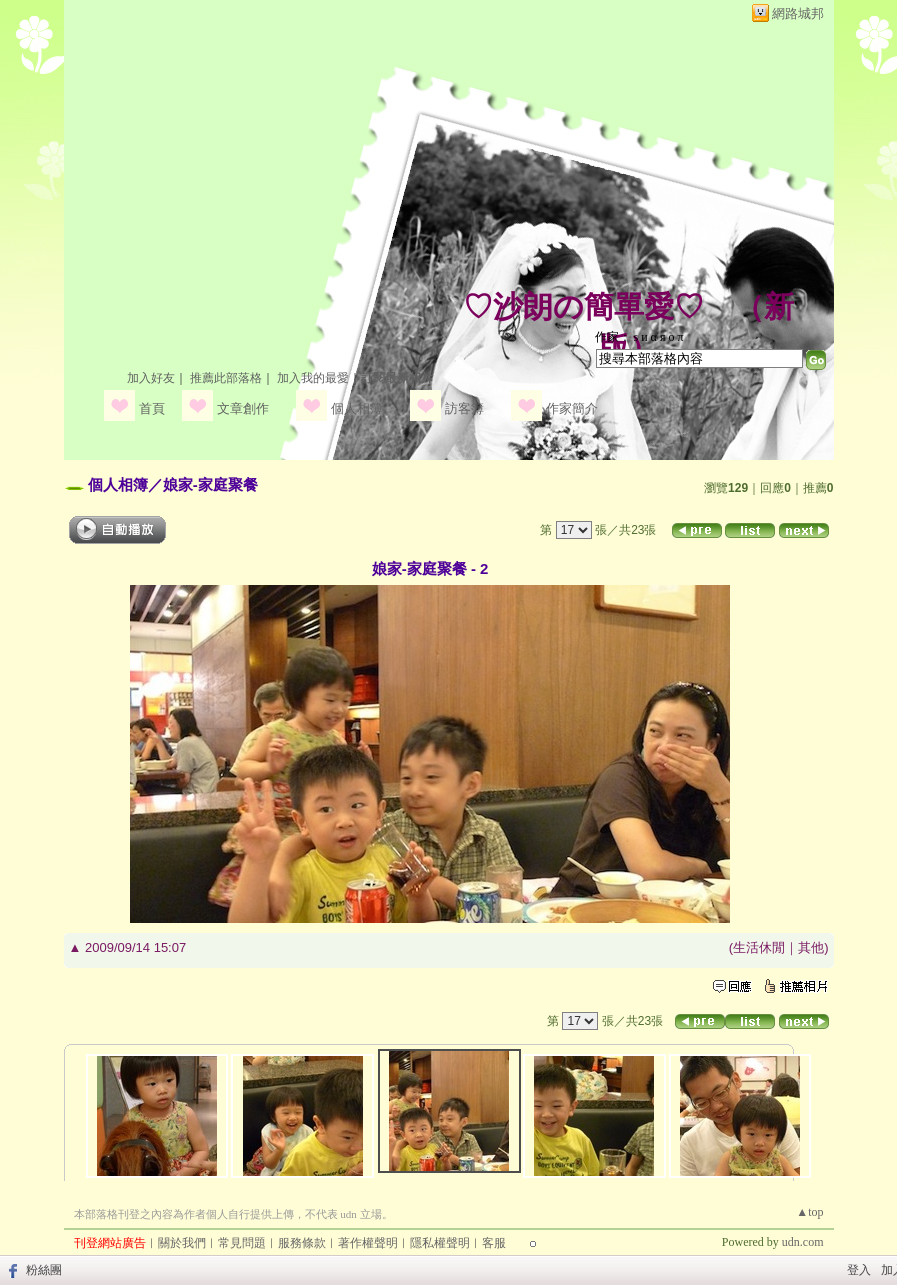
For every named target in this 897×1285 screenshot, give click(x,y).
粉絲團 (44, 1270)
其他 (811, 947)
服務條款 (302, 1243)
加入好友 (151, 378)
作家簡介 (572, 408)
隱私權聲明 (440, 1243)
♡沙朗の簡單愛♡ (583, 306)
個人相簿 (357, 408)
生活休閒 (759, 947)
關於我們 (182, 1243)
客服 (494, 1243)
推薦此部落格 (226, 378)
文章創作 (243, 408)
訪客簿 (464, 408)
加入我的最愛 (313, 378)
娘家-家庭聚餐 (210, 484)
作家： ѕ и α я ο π (639, 337)
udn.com (803, 1242)
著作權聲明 (368, 1243)
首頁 (152, 408)
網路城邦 (798, 13)
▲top (809, 1212)
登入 (859, 1270)
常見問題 (242, 1243)
